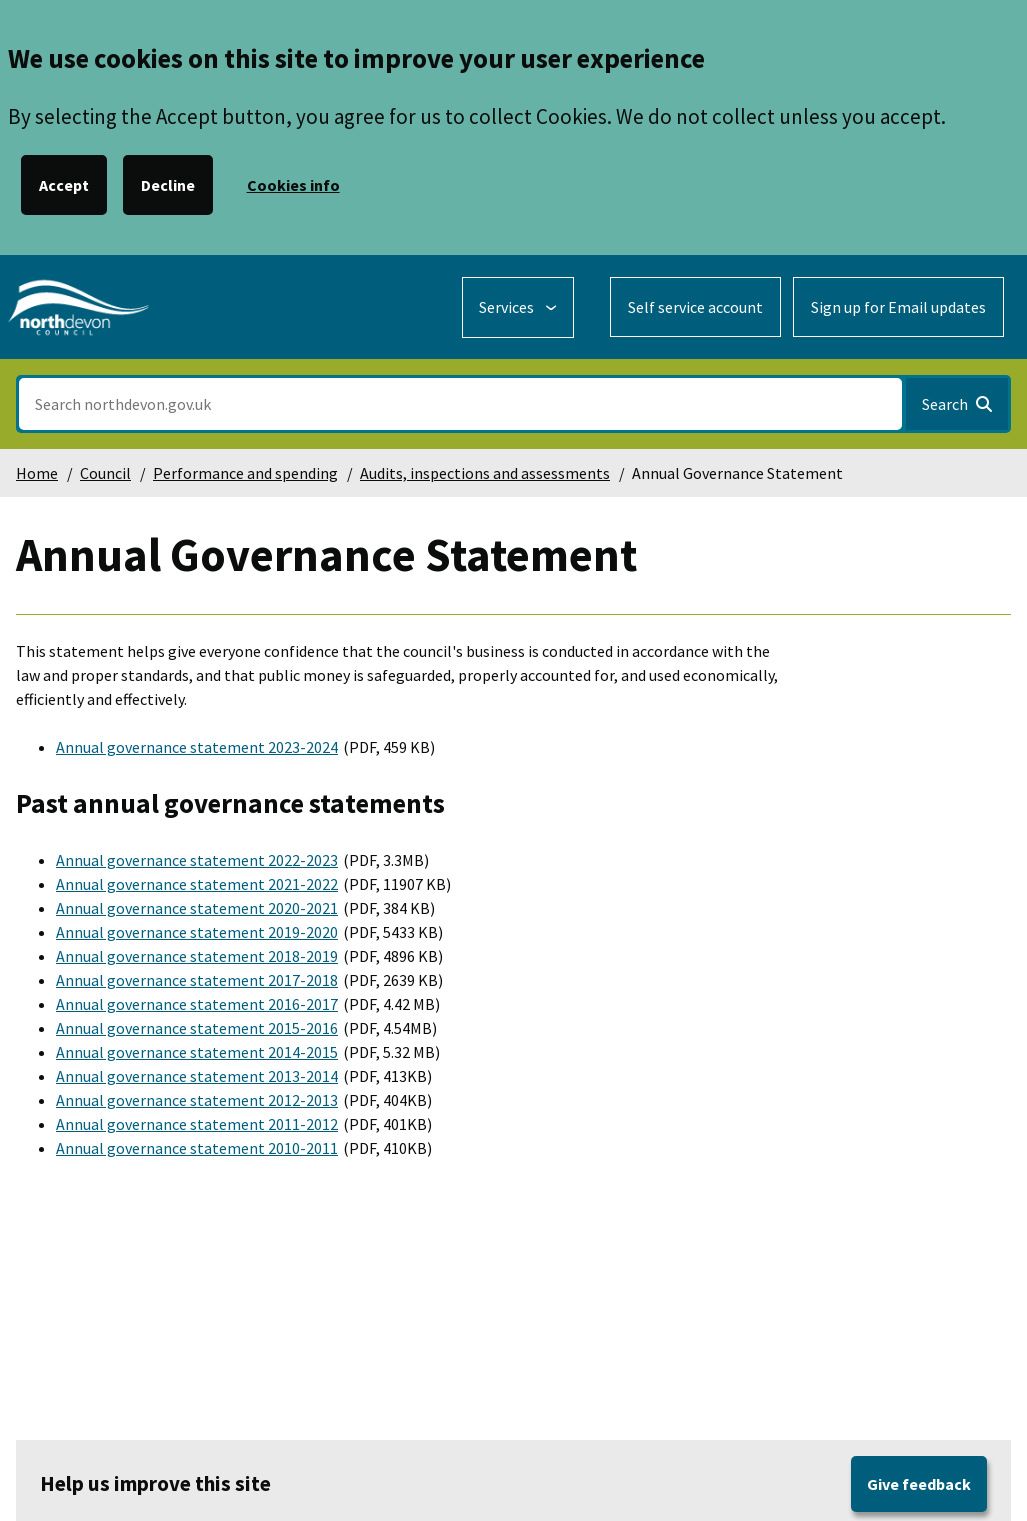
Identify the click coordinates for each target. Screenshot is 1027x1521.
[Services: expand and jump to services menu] (518, 307)
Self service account (695, 307)
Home (37, 473)
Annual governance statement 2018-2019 (197, 956)
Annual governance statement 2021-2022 (197, 884)
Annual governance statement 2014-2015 (197, 1052)
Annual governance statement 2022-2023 (197, 860)
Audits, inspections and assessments (485, 473)
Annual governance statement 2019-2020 (197, 932)
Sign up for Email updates (898, 307)
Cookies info (293, 185)
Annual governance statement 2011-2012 (197, 1124)
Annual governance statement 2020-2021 (197, 908)
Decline (168, 185)
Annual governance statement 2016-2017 (197, 1004)
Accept (64, 185)
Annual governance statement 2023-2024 (197, 747)
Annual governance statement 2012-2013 (197, 1100)
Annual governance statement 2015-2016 (197, 1028)
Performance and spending (245, 473)
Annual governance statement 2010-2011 (197, 1148)
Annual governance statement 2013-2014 (197, 1076)
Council (105, 473)
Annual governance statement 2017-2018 (197, 980)
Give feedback (919, 1484)
